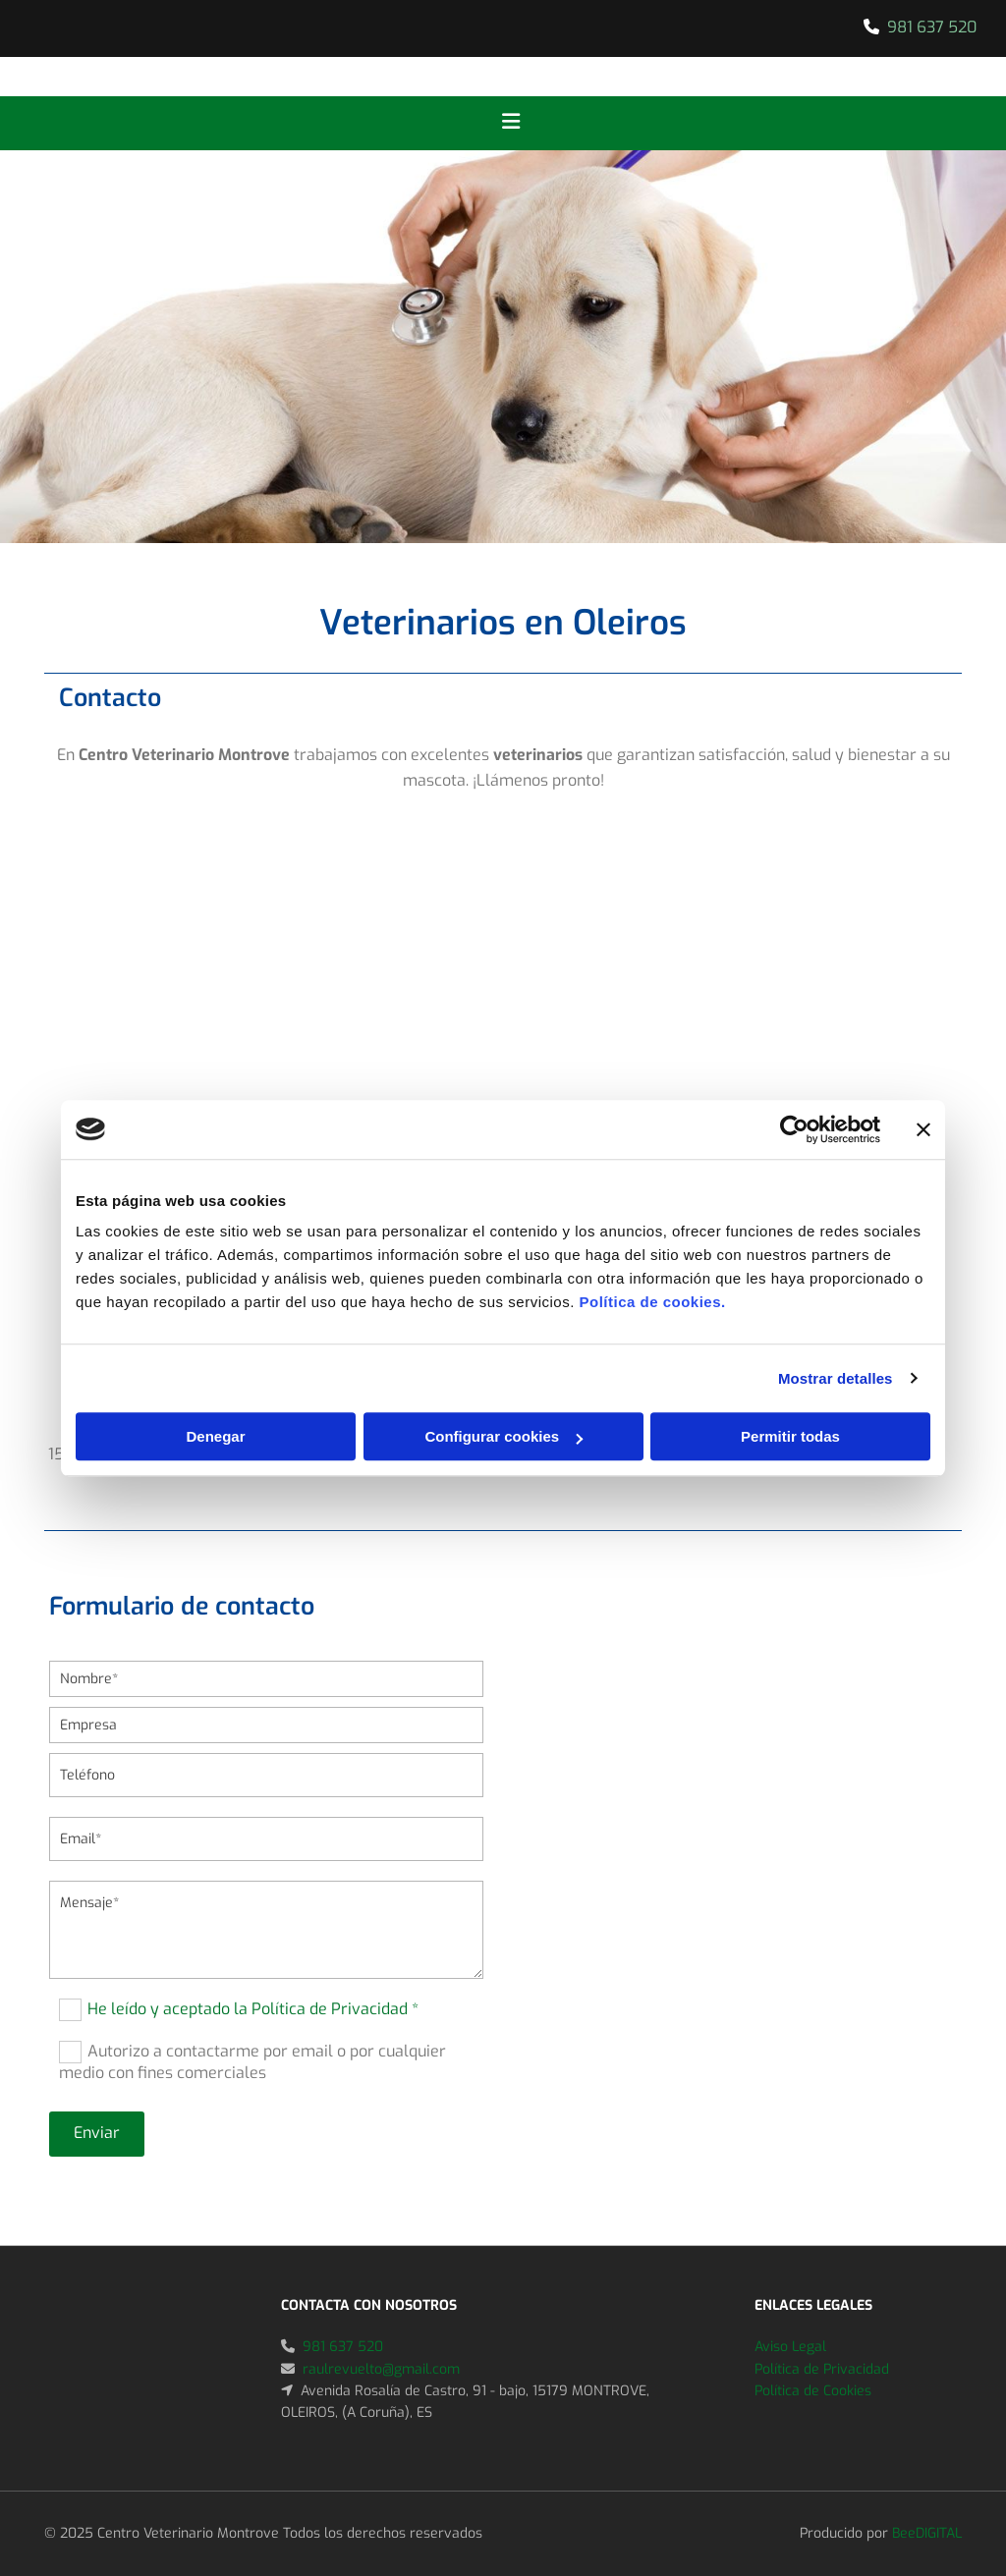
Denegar (215, 1436)
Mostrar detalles (835, 1378)
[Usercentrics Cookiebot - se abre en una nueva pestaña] (794, 1129)
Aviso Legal (790, 2346)
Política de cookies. (652, 1301)
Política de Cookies (812, 2391)
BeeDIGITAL (927, 2533)
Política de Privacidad (821, 2369)
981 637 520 (932, 27)
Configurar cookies (503, 1436)
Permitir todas (790, 1436)
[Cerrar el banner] (923, 1129)
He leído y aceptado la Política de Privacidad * (253, 2008)
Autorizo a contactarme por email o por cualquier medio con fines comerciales (252, 2061)
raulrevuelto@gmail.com (381, 2369)
